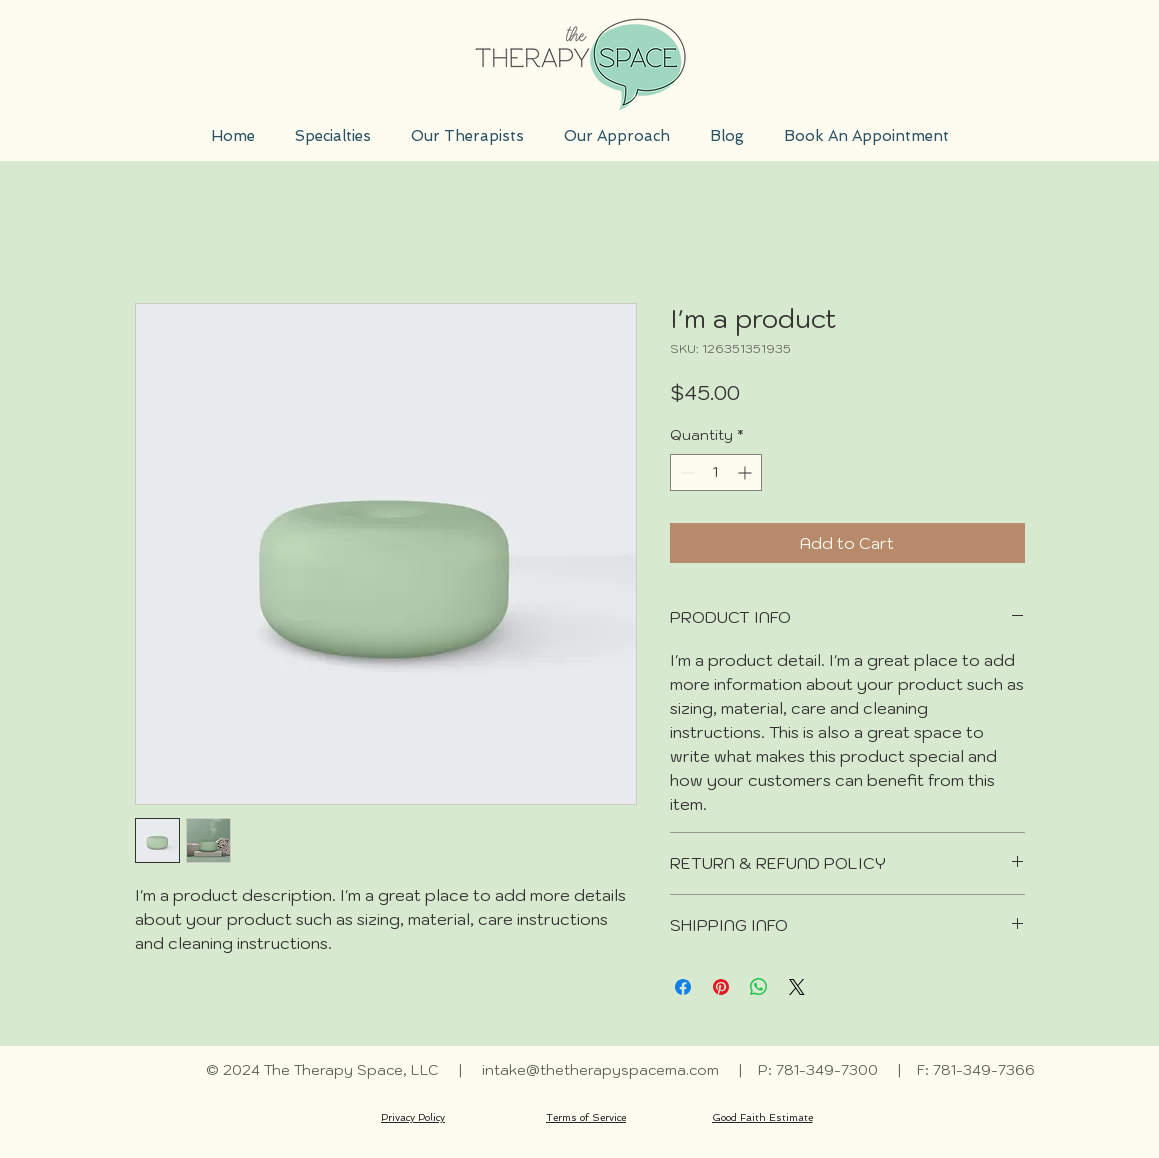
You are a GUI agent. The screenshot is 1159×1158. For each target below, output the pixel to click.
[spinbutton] (716, 472)
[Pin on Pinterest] (721, 987)
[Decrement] (685, 472)
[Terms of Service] (586, 1118)
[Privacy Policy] (413, 1118)
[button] (333, 135)
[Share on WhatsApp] (759, 987)
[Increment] (746, 472)
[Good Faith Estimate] (762, 1118)
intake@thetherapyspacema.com (600, 1070)
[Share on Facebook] (683, 987)
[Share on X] (797, 987)
